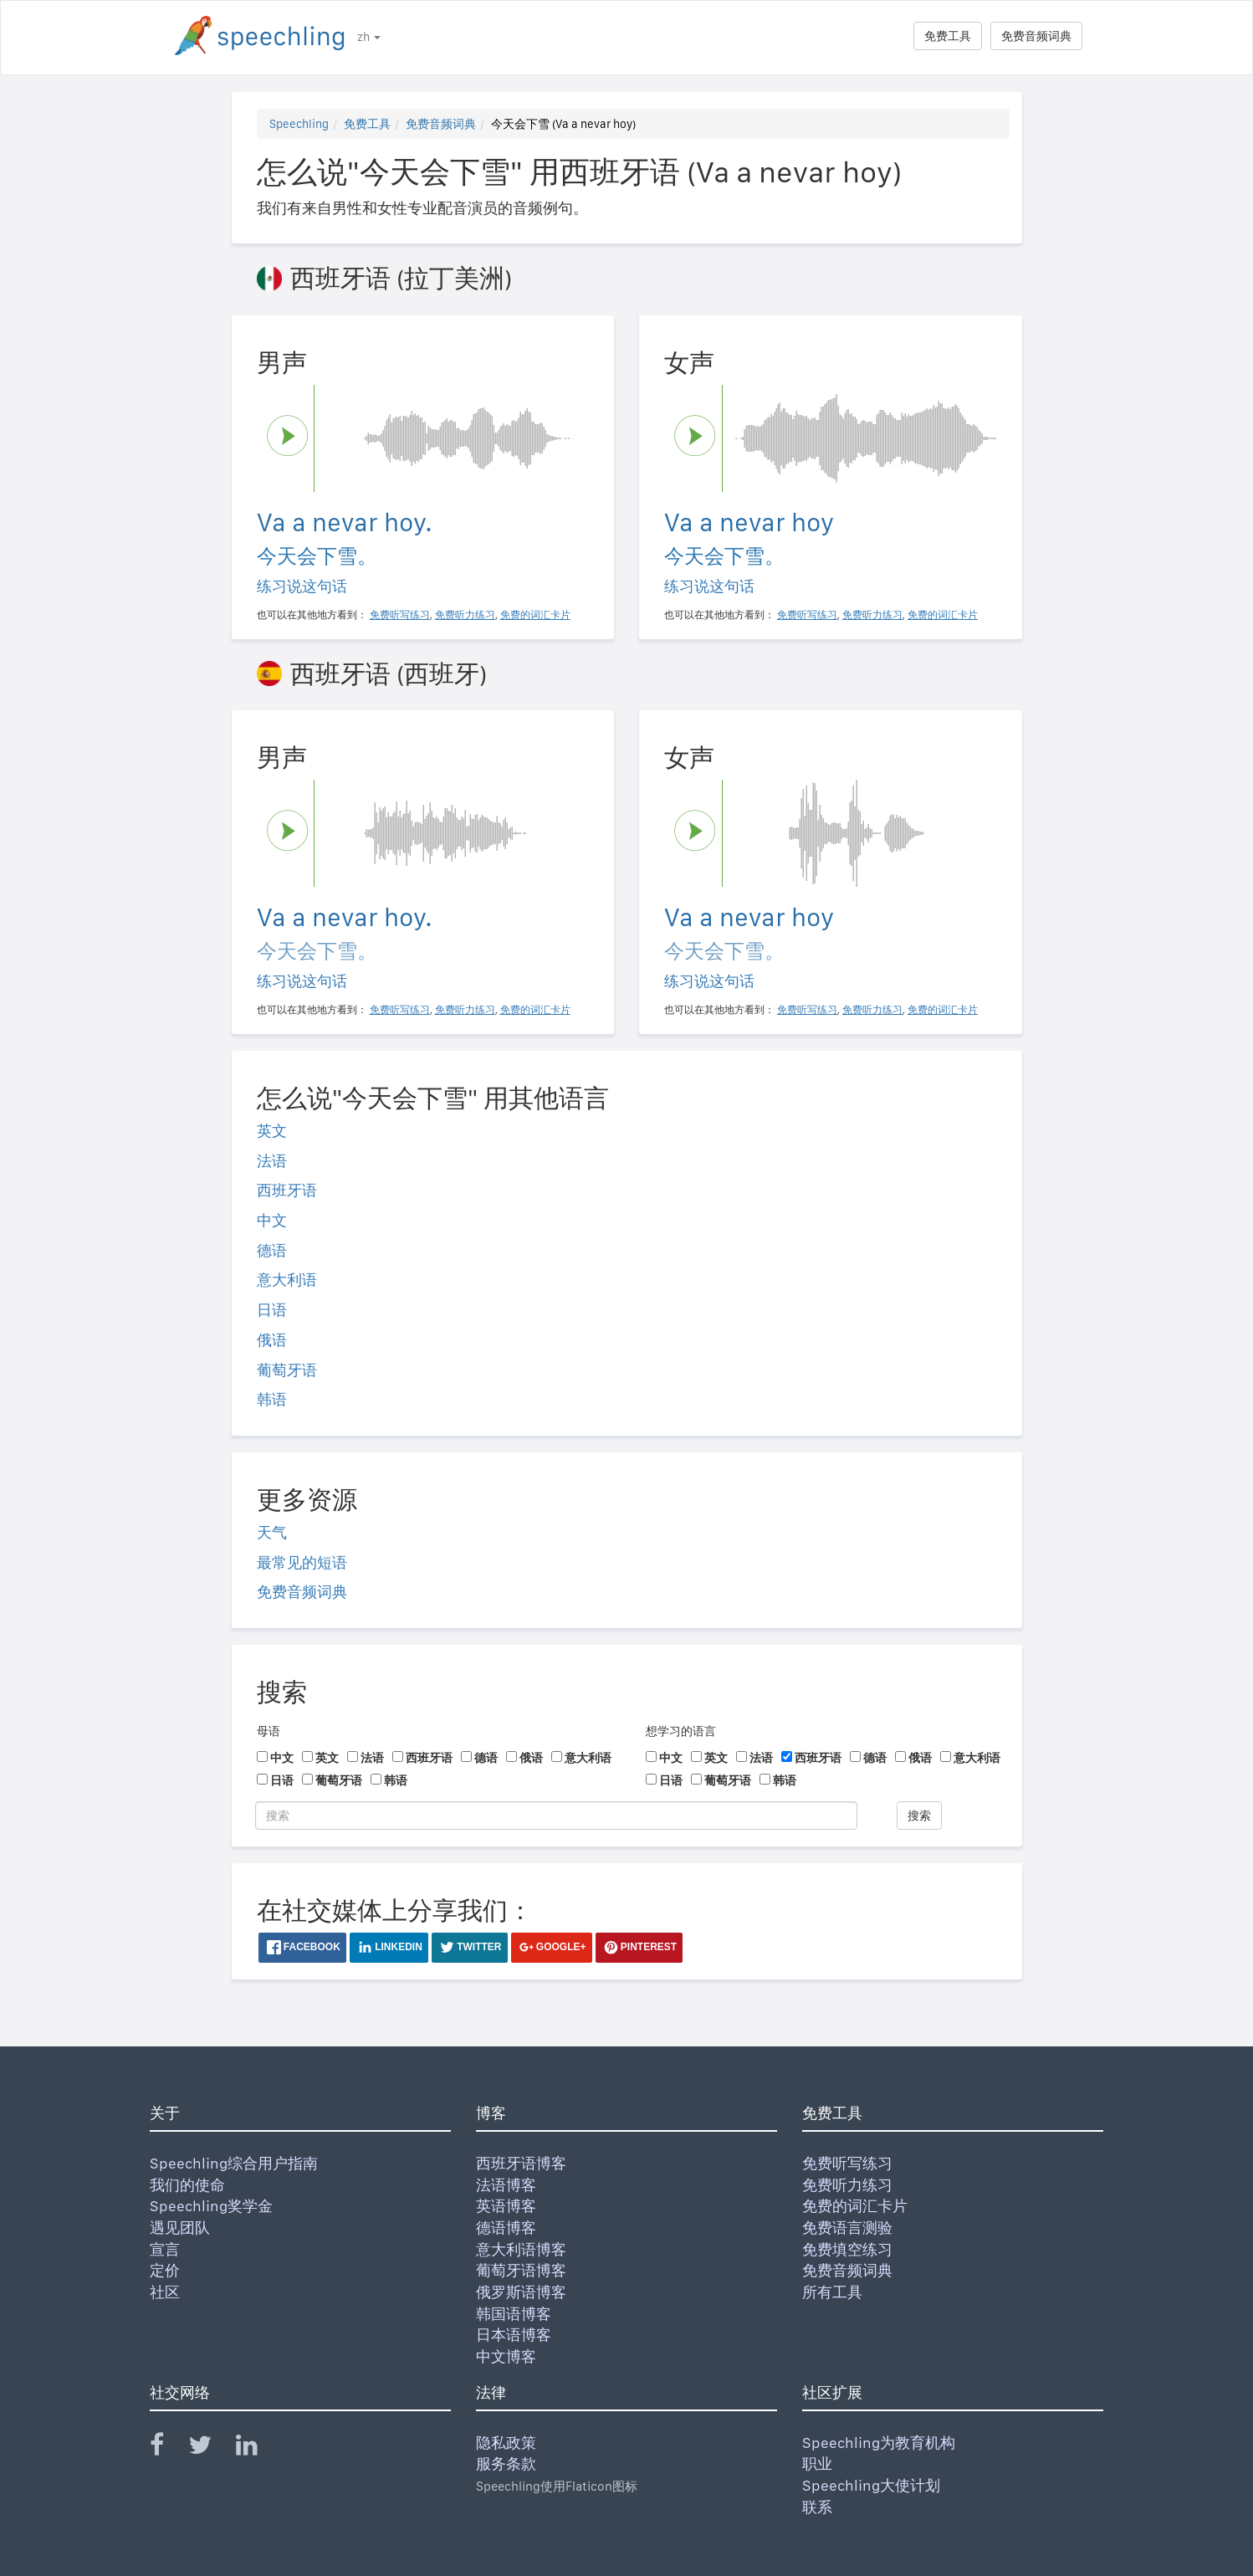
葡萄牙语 (287, 1370)
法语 (272, 1161)
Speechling (299, 124)
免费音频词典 (1036, 36)
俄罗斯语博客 (521, 2292)
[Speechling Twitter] (210, 2448)
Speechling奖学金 (211, 2206)
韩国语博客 (513, 2313)
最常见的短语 (302, 1562)
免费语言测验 (847, 2227)
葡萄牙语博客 (521, 2270)
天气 (272, 1532)
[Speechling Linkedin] (257, 2448)
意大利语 (287, 1279)
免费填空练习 (847, 2249)
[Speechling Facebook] (167, 2448)
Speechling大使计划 (871, 2485)
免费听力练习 (847, 2185)
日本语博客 (513, 2334)
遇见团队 (180, 2227)
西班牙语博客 (521, 2163)
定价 (165, 2270)
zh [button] (369, 37)
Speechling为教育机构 (878, 2442)
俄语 (272, 1340)
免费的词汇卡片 (855, 2206)
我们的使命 (187, 2185)
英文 (272, 1130)
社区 (165, 2292)
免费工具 (947, 36)
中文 (272, 1220)
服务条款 (506, 2463)
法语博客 (506, 2185)
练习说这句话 (302, 586)
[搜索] (556, 1815)
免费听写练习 (847, 2163)
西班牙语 (287, 1190)
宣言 (165, 2249)
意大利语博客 (521, 2249)
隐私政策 (506, 2442)
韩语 (272, 1399)
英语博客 (506, 2206)
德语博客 (506, 2227)
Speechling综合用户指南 (234, 2163)
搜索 (919, 1815)
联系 (817, 2507)
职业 (817, 2463)
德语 (272, 1250)
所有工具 (832, 2292)
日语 (272, 1310)
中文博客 (506, 2356)
